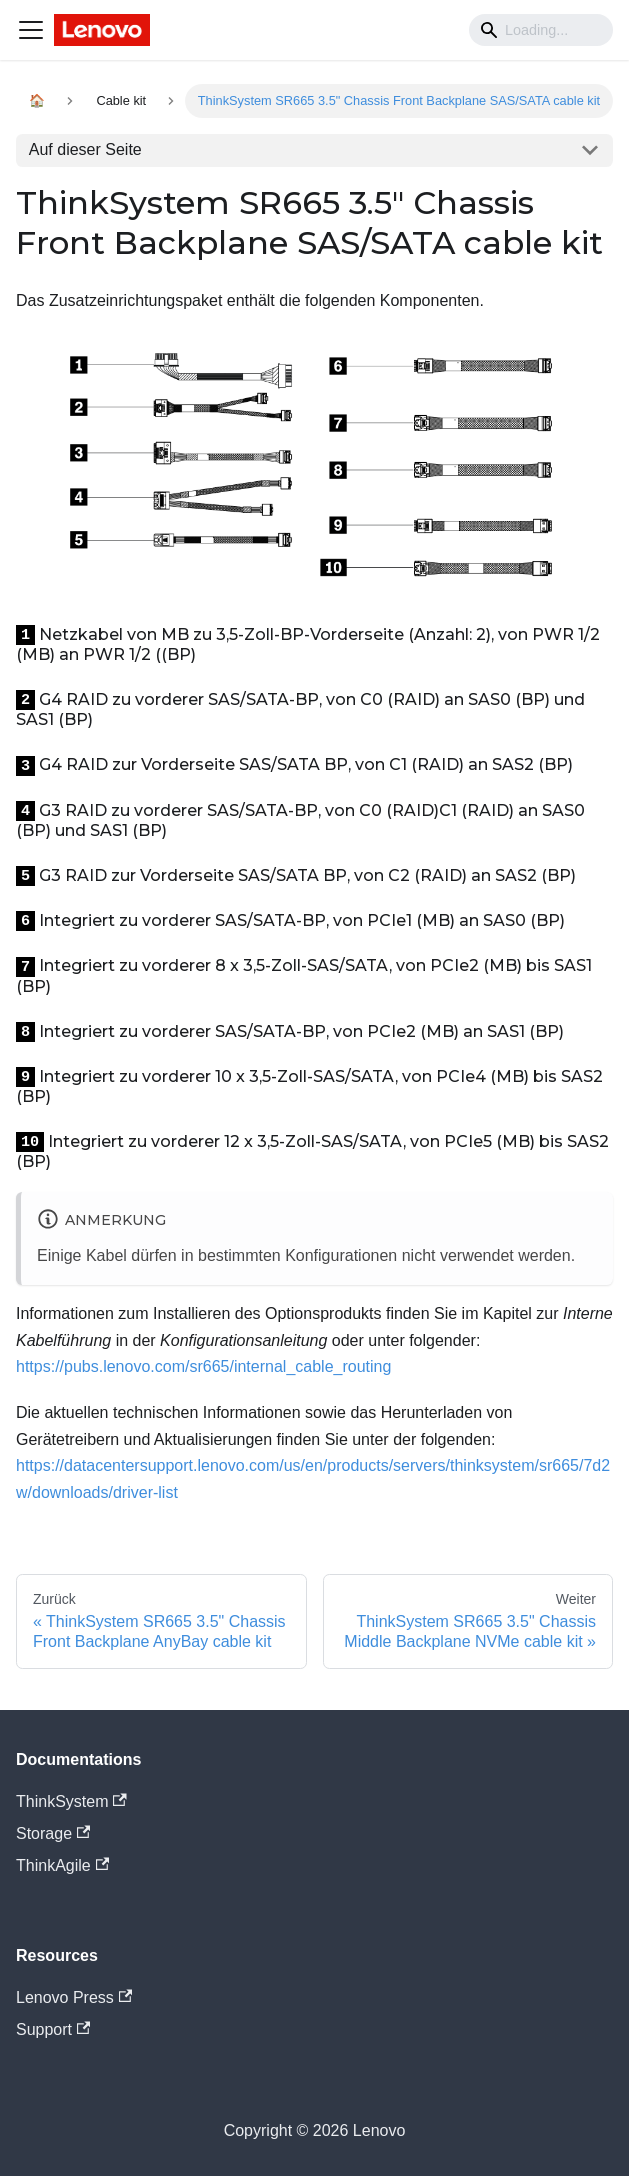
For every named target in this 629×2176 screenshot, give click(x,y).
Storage (53, 1833)
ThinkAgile (62, 1865)
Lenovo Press (74, 1997)
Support (53, 2029)
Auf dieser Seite (85, 149)
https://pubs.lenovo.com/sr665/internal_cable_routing (203, 1366)
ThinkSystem (71, 1801)
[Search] (541, 30)
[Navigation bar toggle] (31, 30)
